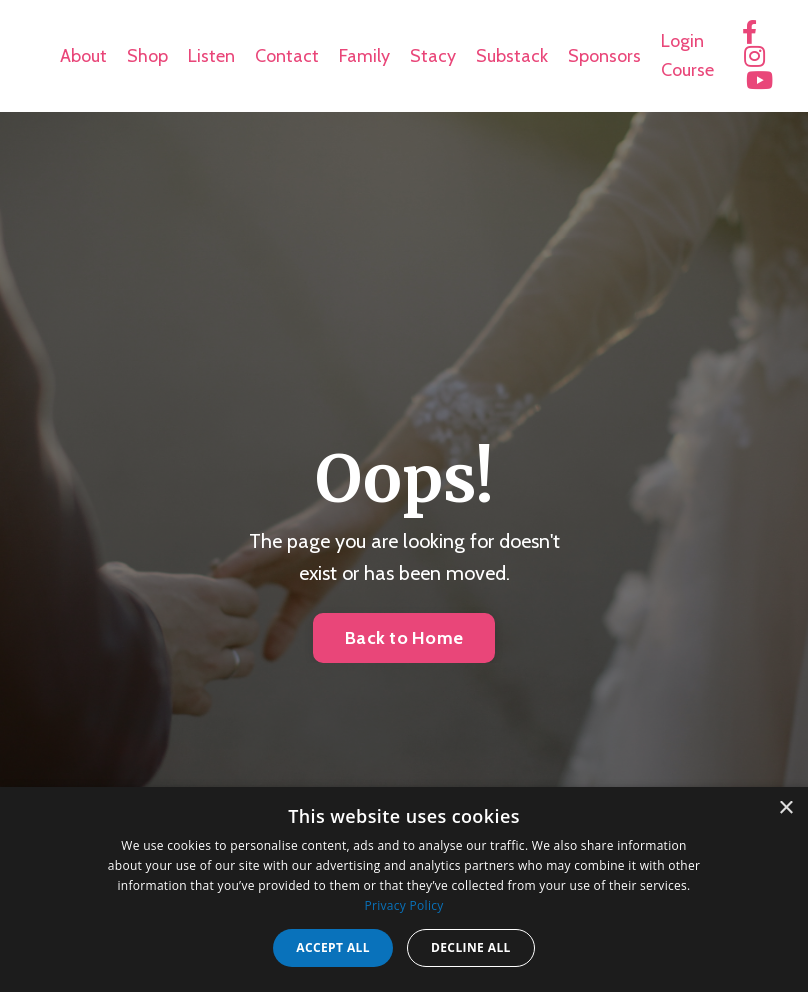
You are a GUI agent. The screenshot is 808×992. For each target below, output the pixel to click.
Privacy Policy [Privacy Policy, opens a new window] (403, 905)
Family (364, 56)
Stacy (433, 56)
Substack (512, 56)
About (83, 56)
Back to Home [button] (404, 638)
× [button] (785, 808)
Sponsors (604, 56)
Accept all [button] (333, 947)
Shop (147, 56)
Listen (211, 56)
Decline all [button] (471, 947)
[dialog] (404, 889)
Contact (287, 56)
